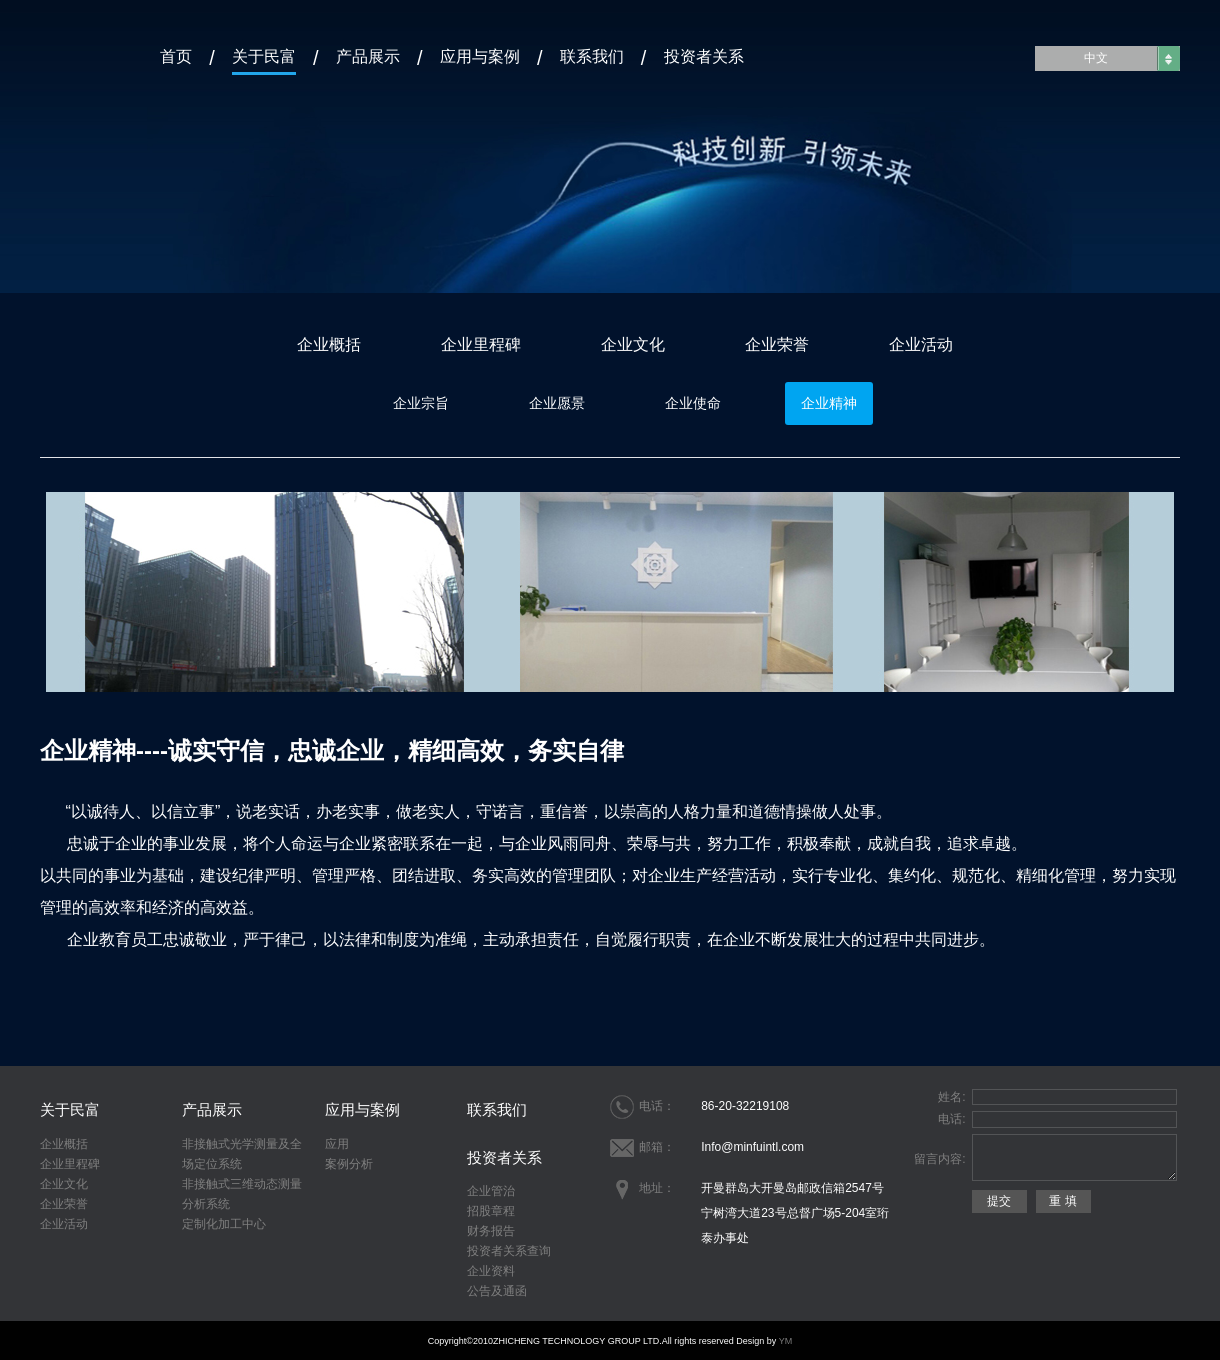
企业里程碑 (481, 344)
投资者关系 (704, 56)
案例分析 (349, 1164)
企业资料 (491, 1271)
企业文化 (633, 344)
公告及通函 (497, 1291)
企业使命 (693, 403)
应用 (337, 1144)
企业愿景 (557, 403)
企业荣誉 (777, 344)
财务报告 (491, 1231)
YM (786, 1341)
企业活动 (921, 344)
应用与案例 (480, 56)
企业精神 (829, 403)
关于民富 (264, 56)
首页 (176, 56)
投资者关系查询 (509, 1251)
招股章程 (491, 1211)
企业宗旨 (421, 403)
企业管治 (491, 1191)
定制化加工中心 (224, 1224)
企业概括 (329, 344)
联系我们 (592, 56)
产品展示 (368, 56)
